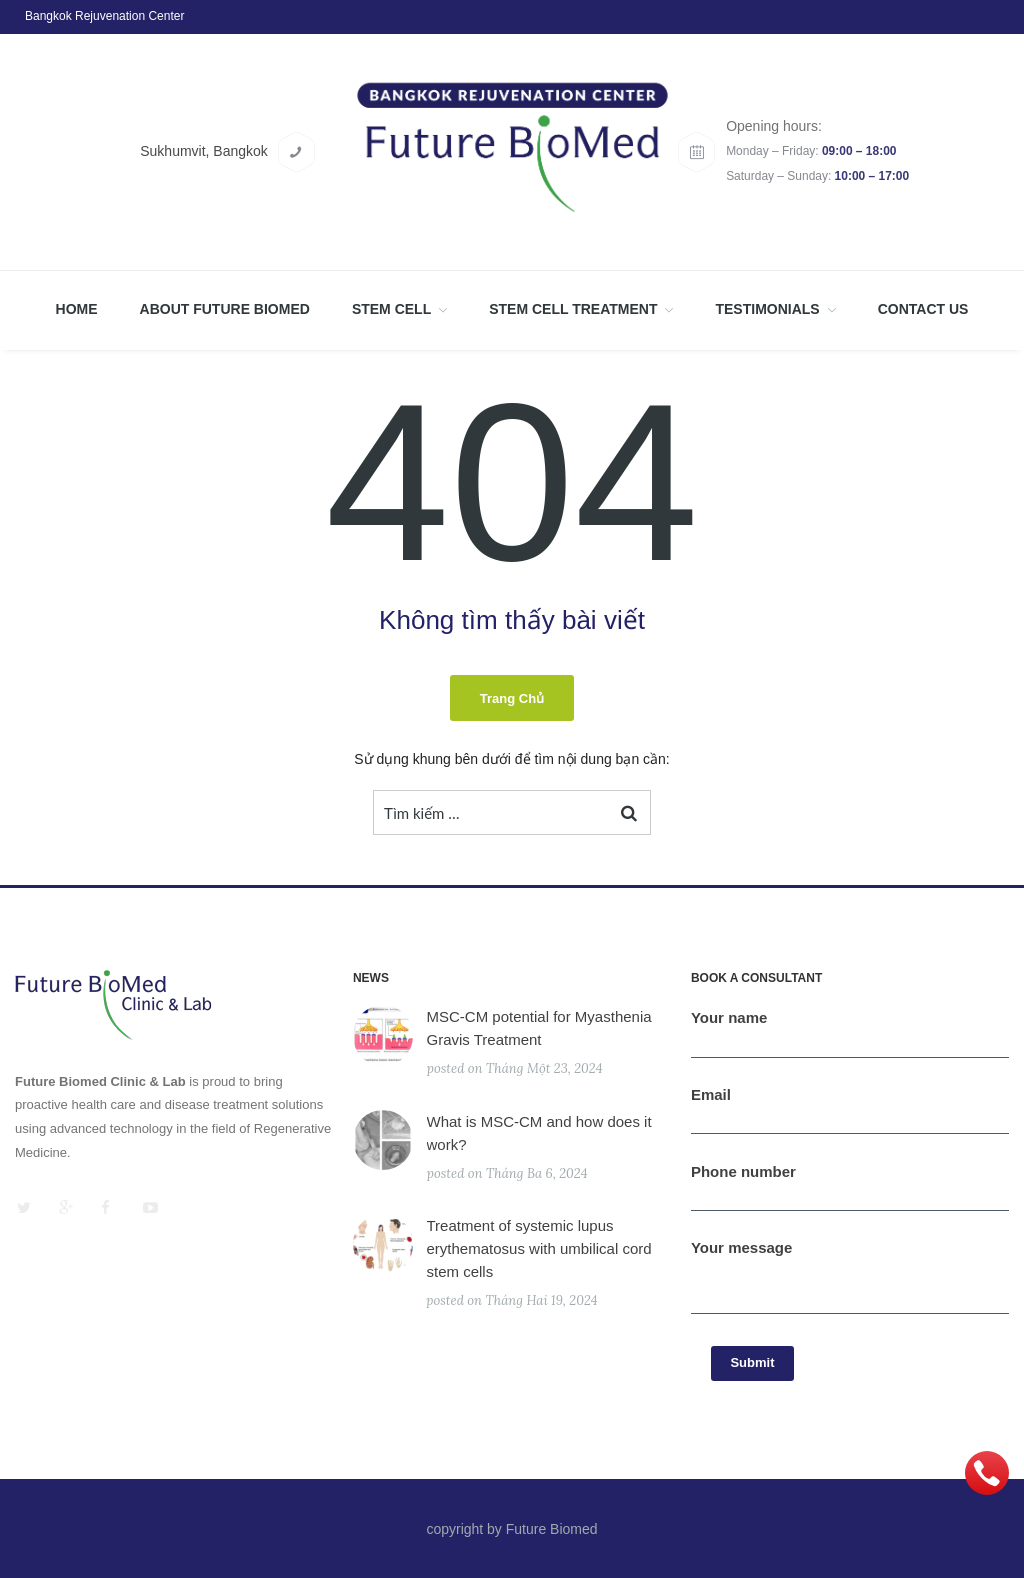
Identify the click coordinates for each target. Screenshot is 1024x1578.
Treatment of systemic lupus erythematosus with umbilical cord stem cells (539, 1248)
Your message (850, 1285)
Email (850, 1115)
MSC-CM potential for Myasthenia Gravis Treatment (539, 1028)
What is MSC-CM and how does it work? (539, 1133)
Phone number (850, 1192)
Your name (850, 1038)
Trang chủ (512, 698)
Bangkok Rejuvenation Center (104, 16)
